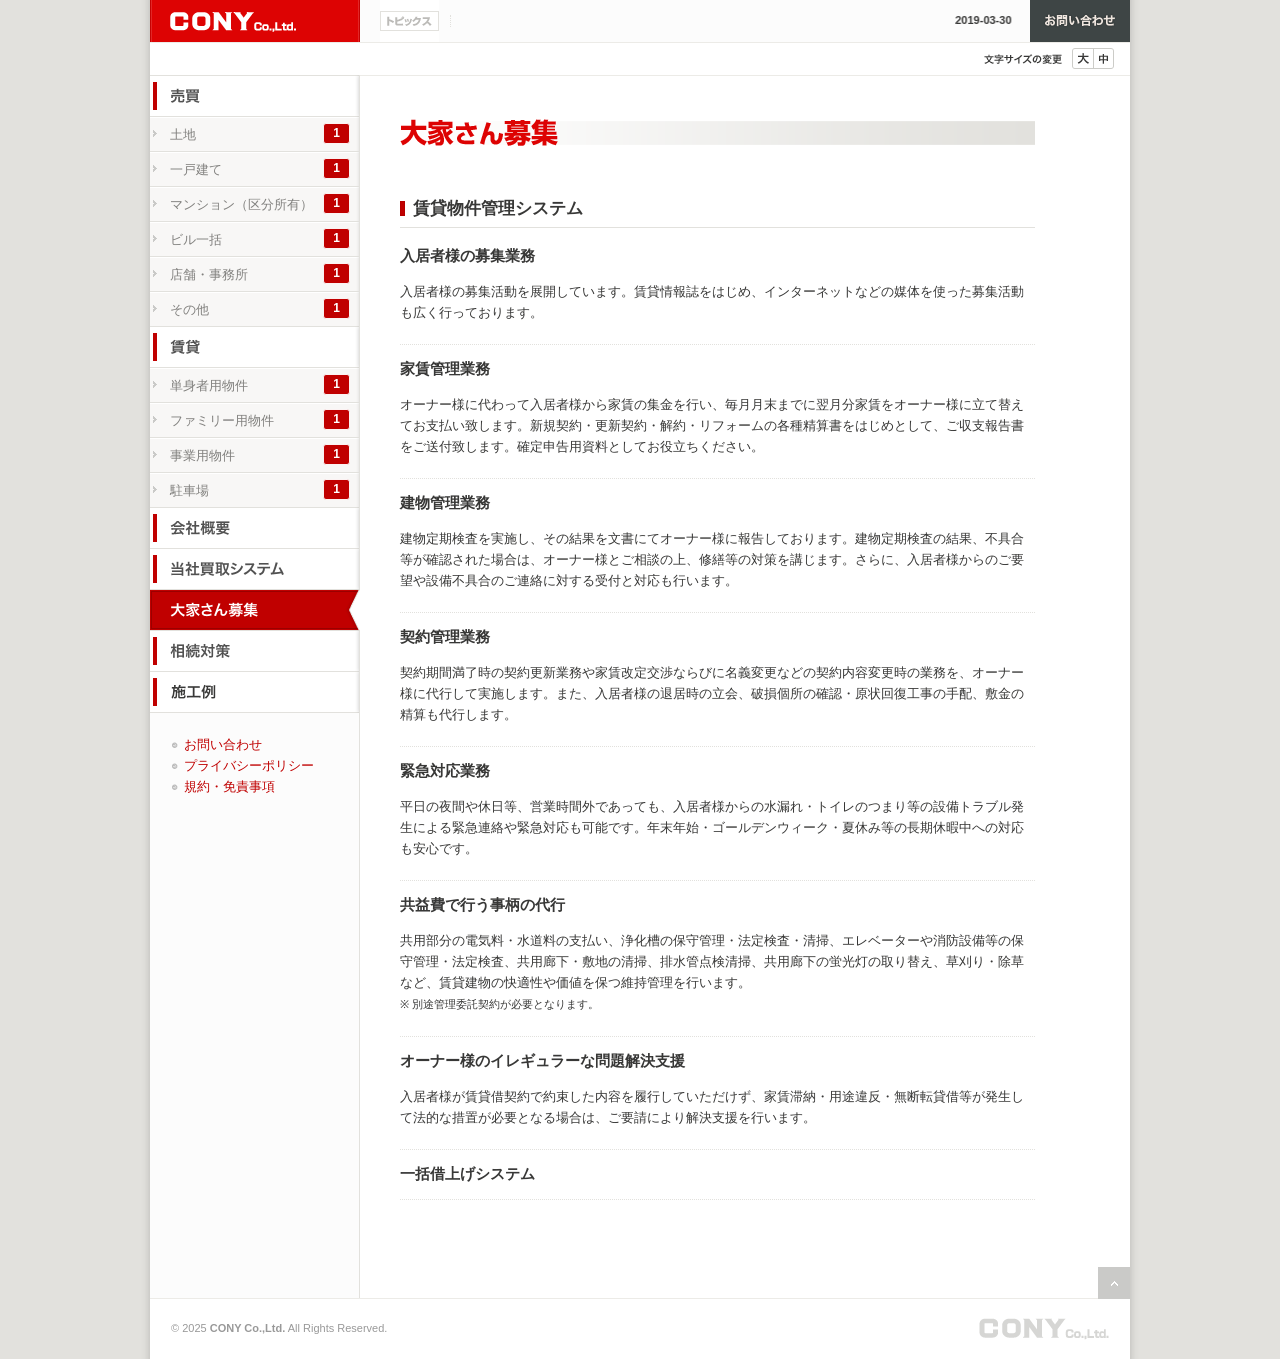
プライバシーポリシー (249, 765)
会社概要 (255, 528)
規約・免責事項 (229, 786)
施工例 (255, 692)
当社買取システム (255, 569)
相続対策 (255, 651)
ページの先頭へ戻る (1114, 1283)
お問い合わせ (1080, 21)
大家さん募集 (255, 610)
